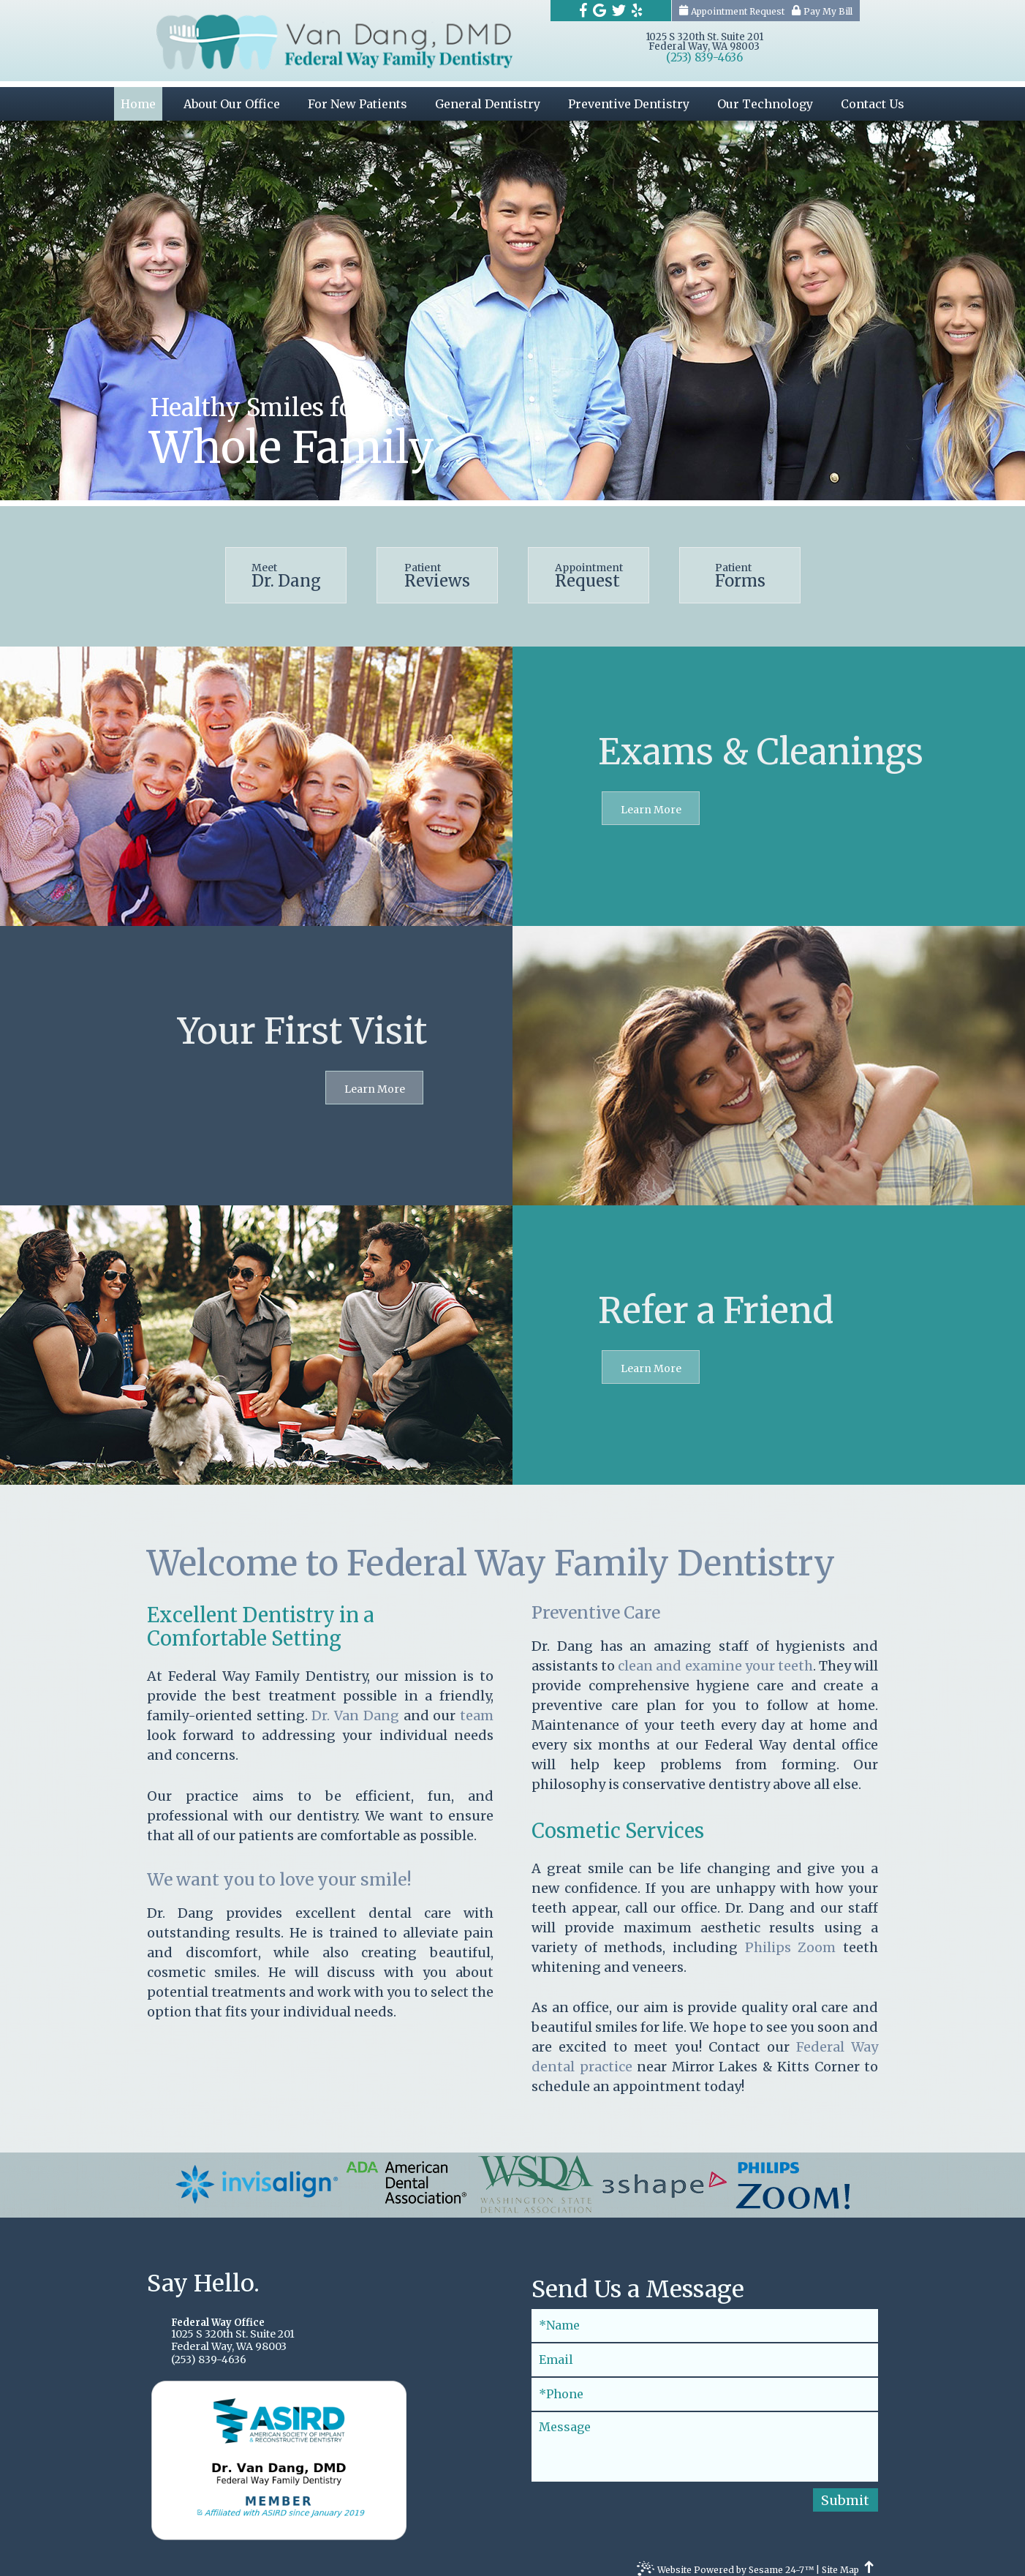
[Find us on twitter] (619, 10)
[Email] (705, 2348)
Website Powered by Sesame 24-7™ (725, 2561)
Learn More (651, 799)
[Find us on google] (599, 10)
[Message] (705, 2436)
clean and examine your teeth (715, 1655)
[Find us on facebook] (583, 10)
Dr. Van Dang (357, 1705)
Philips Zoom (794, 1936)
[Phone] (705, 2383)
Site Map (840, 2560)
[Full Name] (705, 2314)
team (476, 1705)
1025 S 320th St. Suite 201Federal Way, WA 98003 (704, 41)
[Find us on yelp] (637, 10)
